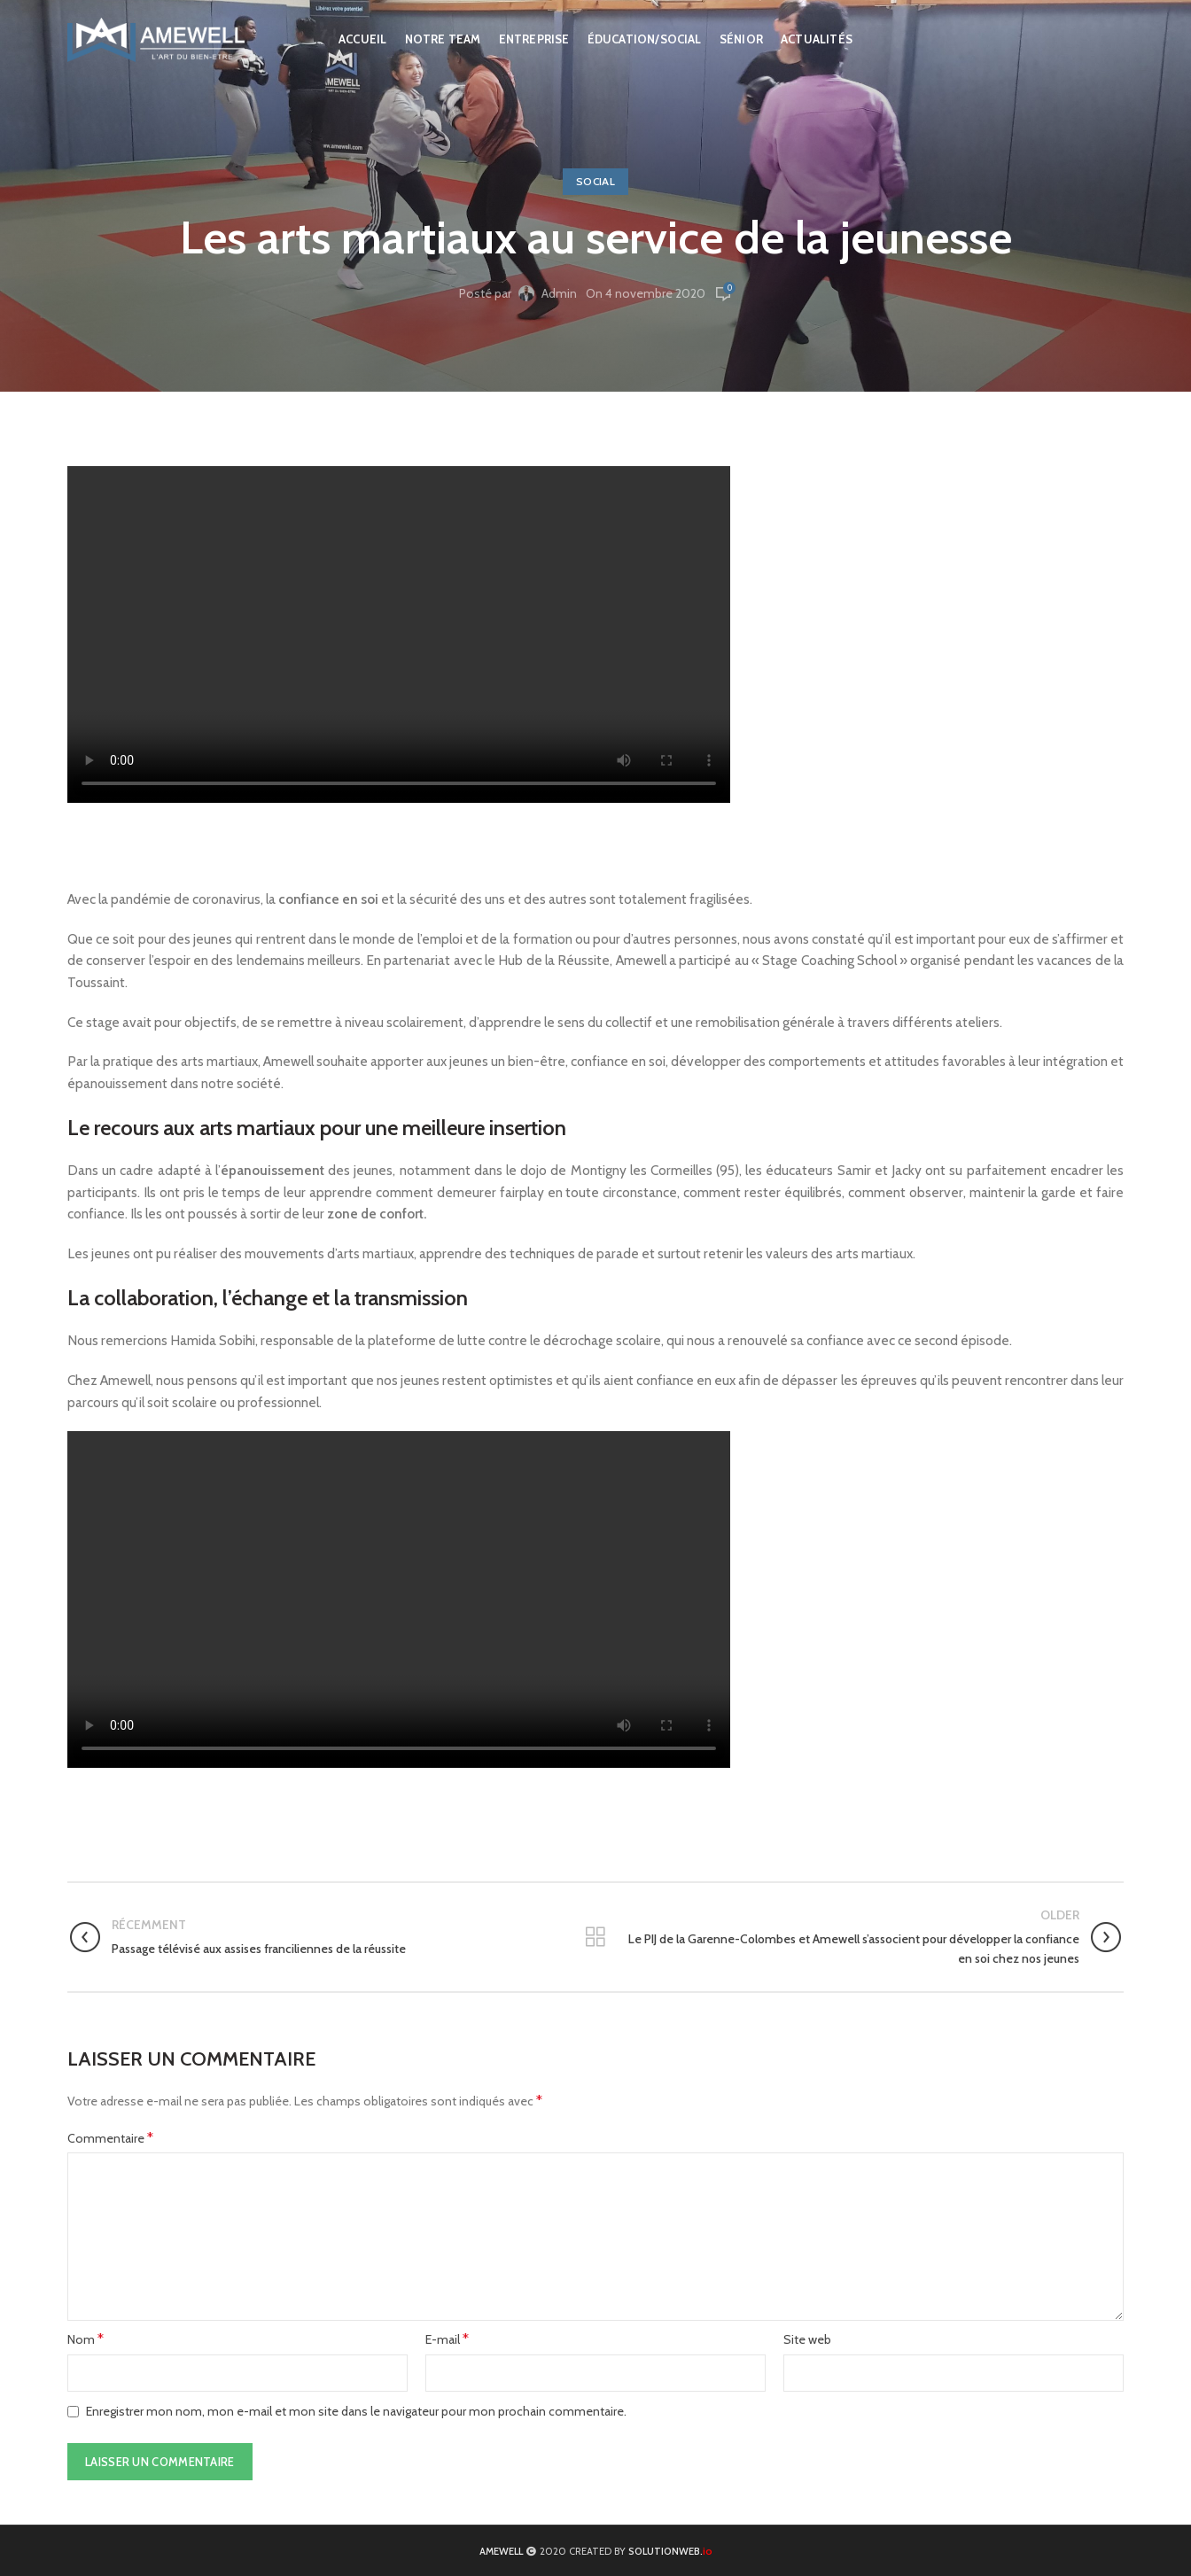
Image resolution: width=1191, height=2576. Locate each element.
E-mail (447, 2339)
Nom (85, 2339)
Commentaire (110, 2137)
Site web (807, 2339)
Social (595, 181)
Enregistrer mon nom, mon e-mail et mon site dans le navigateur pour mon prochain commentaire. (356, 2411)
